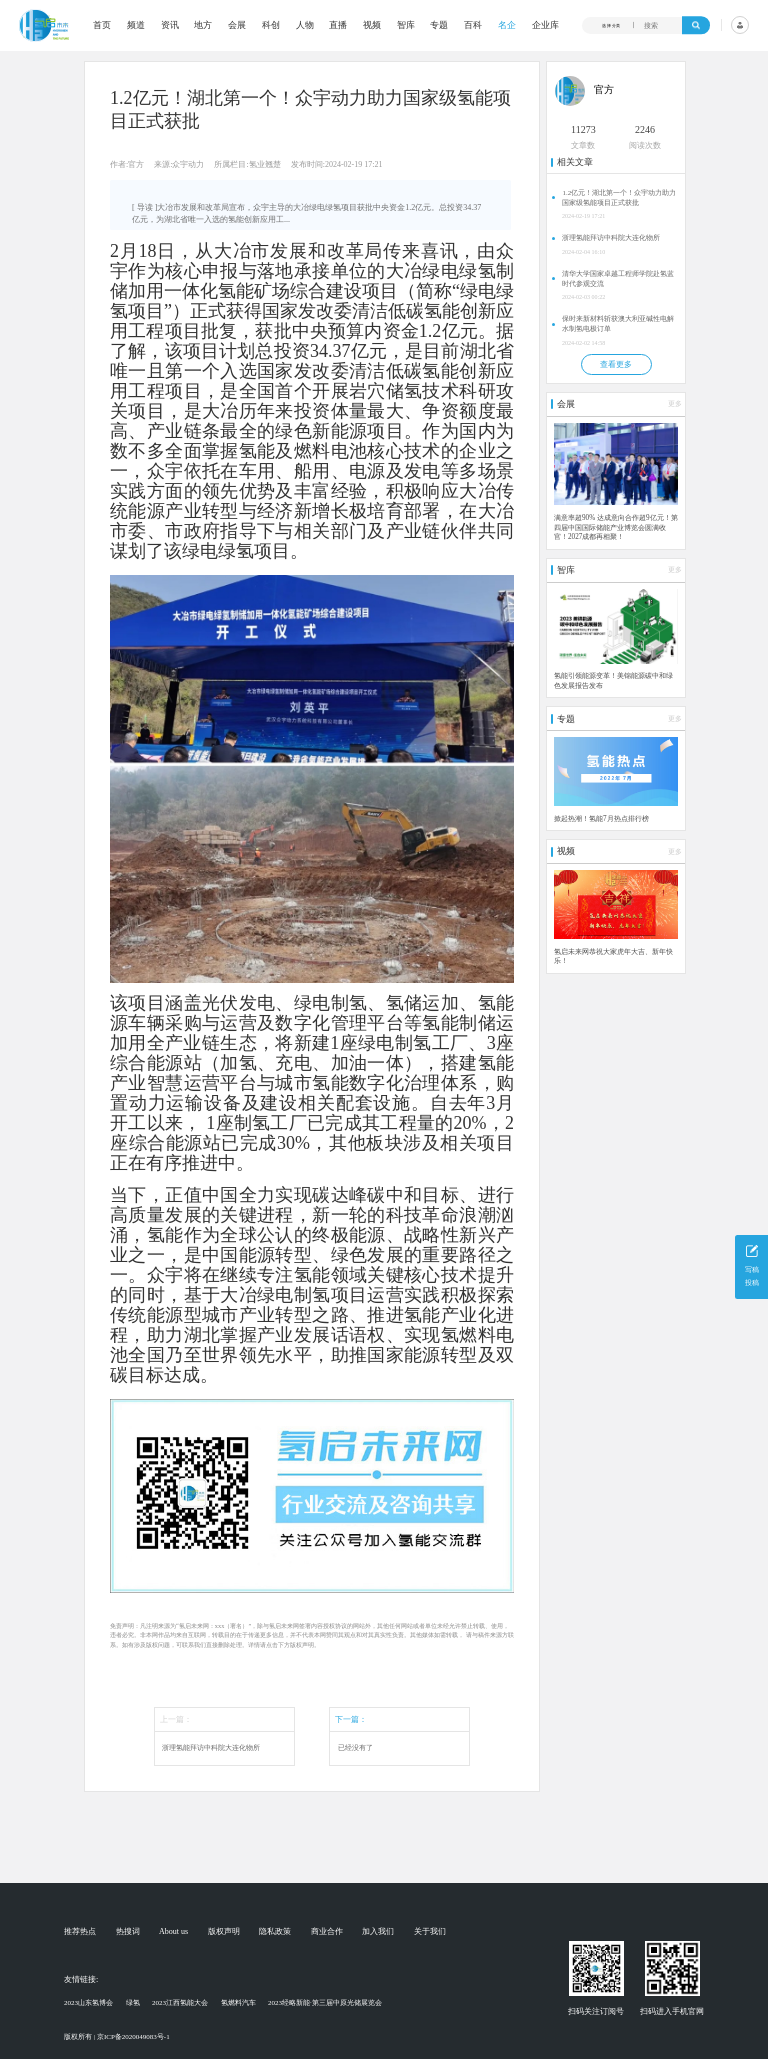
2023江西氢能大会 (180, 2003)
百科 (473, 25)
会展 (237, 25)
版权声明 (224, 1932)
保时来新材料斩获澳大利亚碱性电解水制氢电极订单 (618, 324)
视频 (372, 25)
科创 (271, 25)
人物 (305, 25)
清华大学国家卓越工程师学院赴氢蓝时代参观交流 (618, 279)
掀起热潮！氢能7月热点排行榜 (601, 819)
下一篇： (351, 1719)
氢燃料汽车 (238, 2003)
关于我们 (430, 1932)
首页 (102, 25)
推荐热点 (80, 1932)
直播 (338, 25)
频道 (136, 25)
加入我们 (378, 1932)
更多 (675, 404)
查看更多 (616, 364)
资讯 (170, 25)
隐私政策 (275, 1932)
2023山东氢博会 (88, 2003)
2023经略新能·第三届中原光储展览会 (325, 2003)
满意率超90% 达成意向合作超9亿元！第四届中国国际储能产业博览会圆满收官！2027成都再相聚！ (616, 527)
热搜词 (128, 1932)
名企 (507, 25)
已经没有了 (355, 1748)
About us (173, 1932)
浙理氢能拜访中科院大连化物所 (211, 1748)
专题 (439, 25)
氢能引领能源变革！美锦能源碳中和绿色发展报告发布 (613, 681)
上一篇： (176, 1719)
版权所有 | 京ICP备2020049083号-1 (117, 2037)
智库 (406, 25)
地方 (203, 25)
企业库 (545, 25)
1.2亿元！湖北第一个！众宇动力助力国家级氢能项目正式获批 (619, 198)
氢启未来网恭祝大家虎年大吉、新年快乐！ (613, 957)
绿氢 (133, 2003)
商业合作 (327, 1932)
